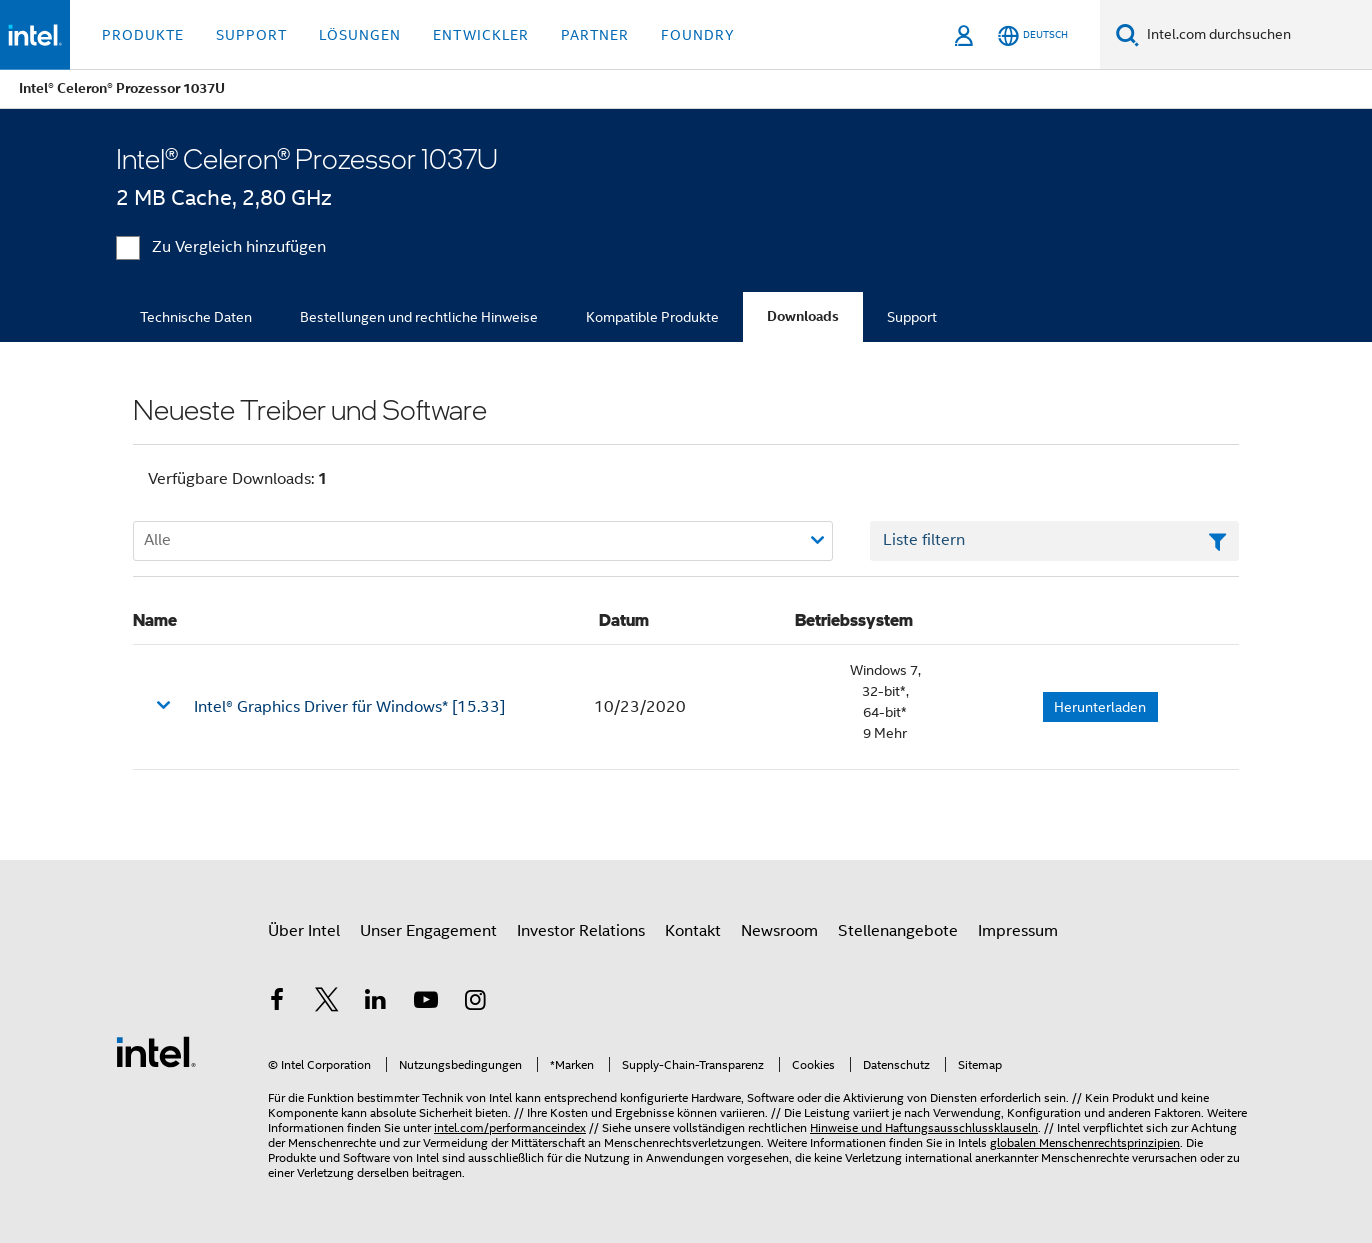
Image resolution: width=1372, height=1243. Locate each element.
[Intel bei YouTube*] (426, 1003)
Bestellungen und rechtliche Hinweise (419, 317)
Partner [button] (595, 35)
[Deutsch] (1033, 35)
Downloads (803, 316)
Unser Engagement (428, 931)
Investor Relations (581, 931)
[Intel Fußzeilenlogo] (156, 1051)
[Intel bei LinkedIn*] (376, 1003)
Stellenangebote (898, 931)
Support (912, 317)
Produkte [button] (143, 35)
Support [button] (251, 35)
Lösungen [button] (360, 35)
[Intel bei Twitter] (327, 1003)
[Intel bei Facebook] (277, 1003)
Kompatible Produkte (652, 317)
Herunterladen (1100, 707)
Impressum (1018, 931)
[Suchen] (1127, 34)
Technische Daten (196, 317)
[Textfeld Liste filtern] (1054, 541)
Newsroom (779, 931)
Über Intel (304, 931)
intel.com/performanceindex (510, 1127)
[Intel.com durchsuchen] (1255, 35)
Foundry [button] (698, 35)
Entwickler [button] (481, 35)
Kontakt (693, 931)
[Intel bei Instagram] (475, 1003)
